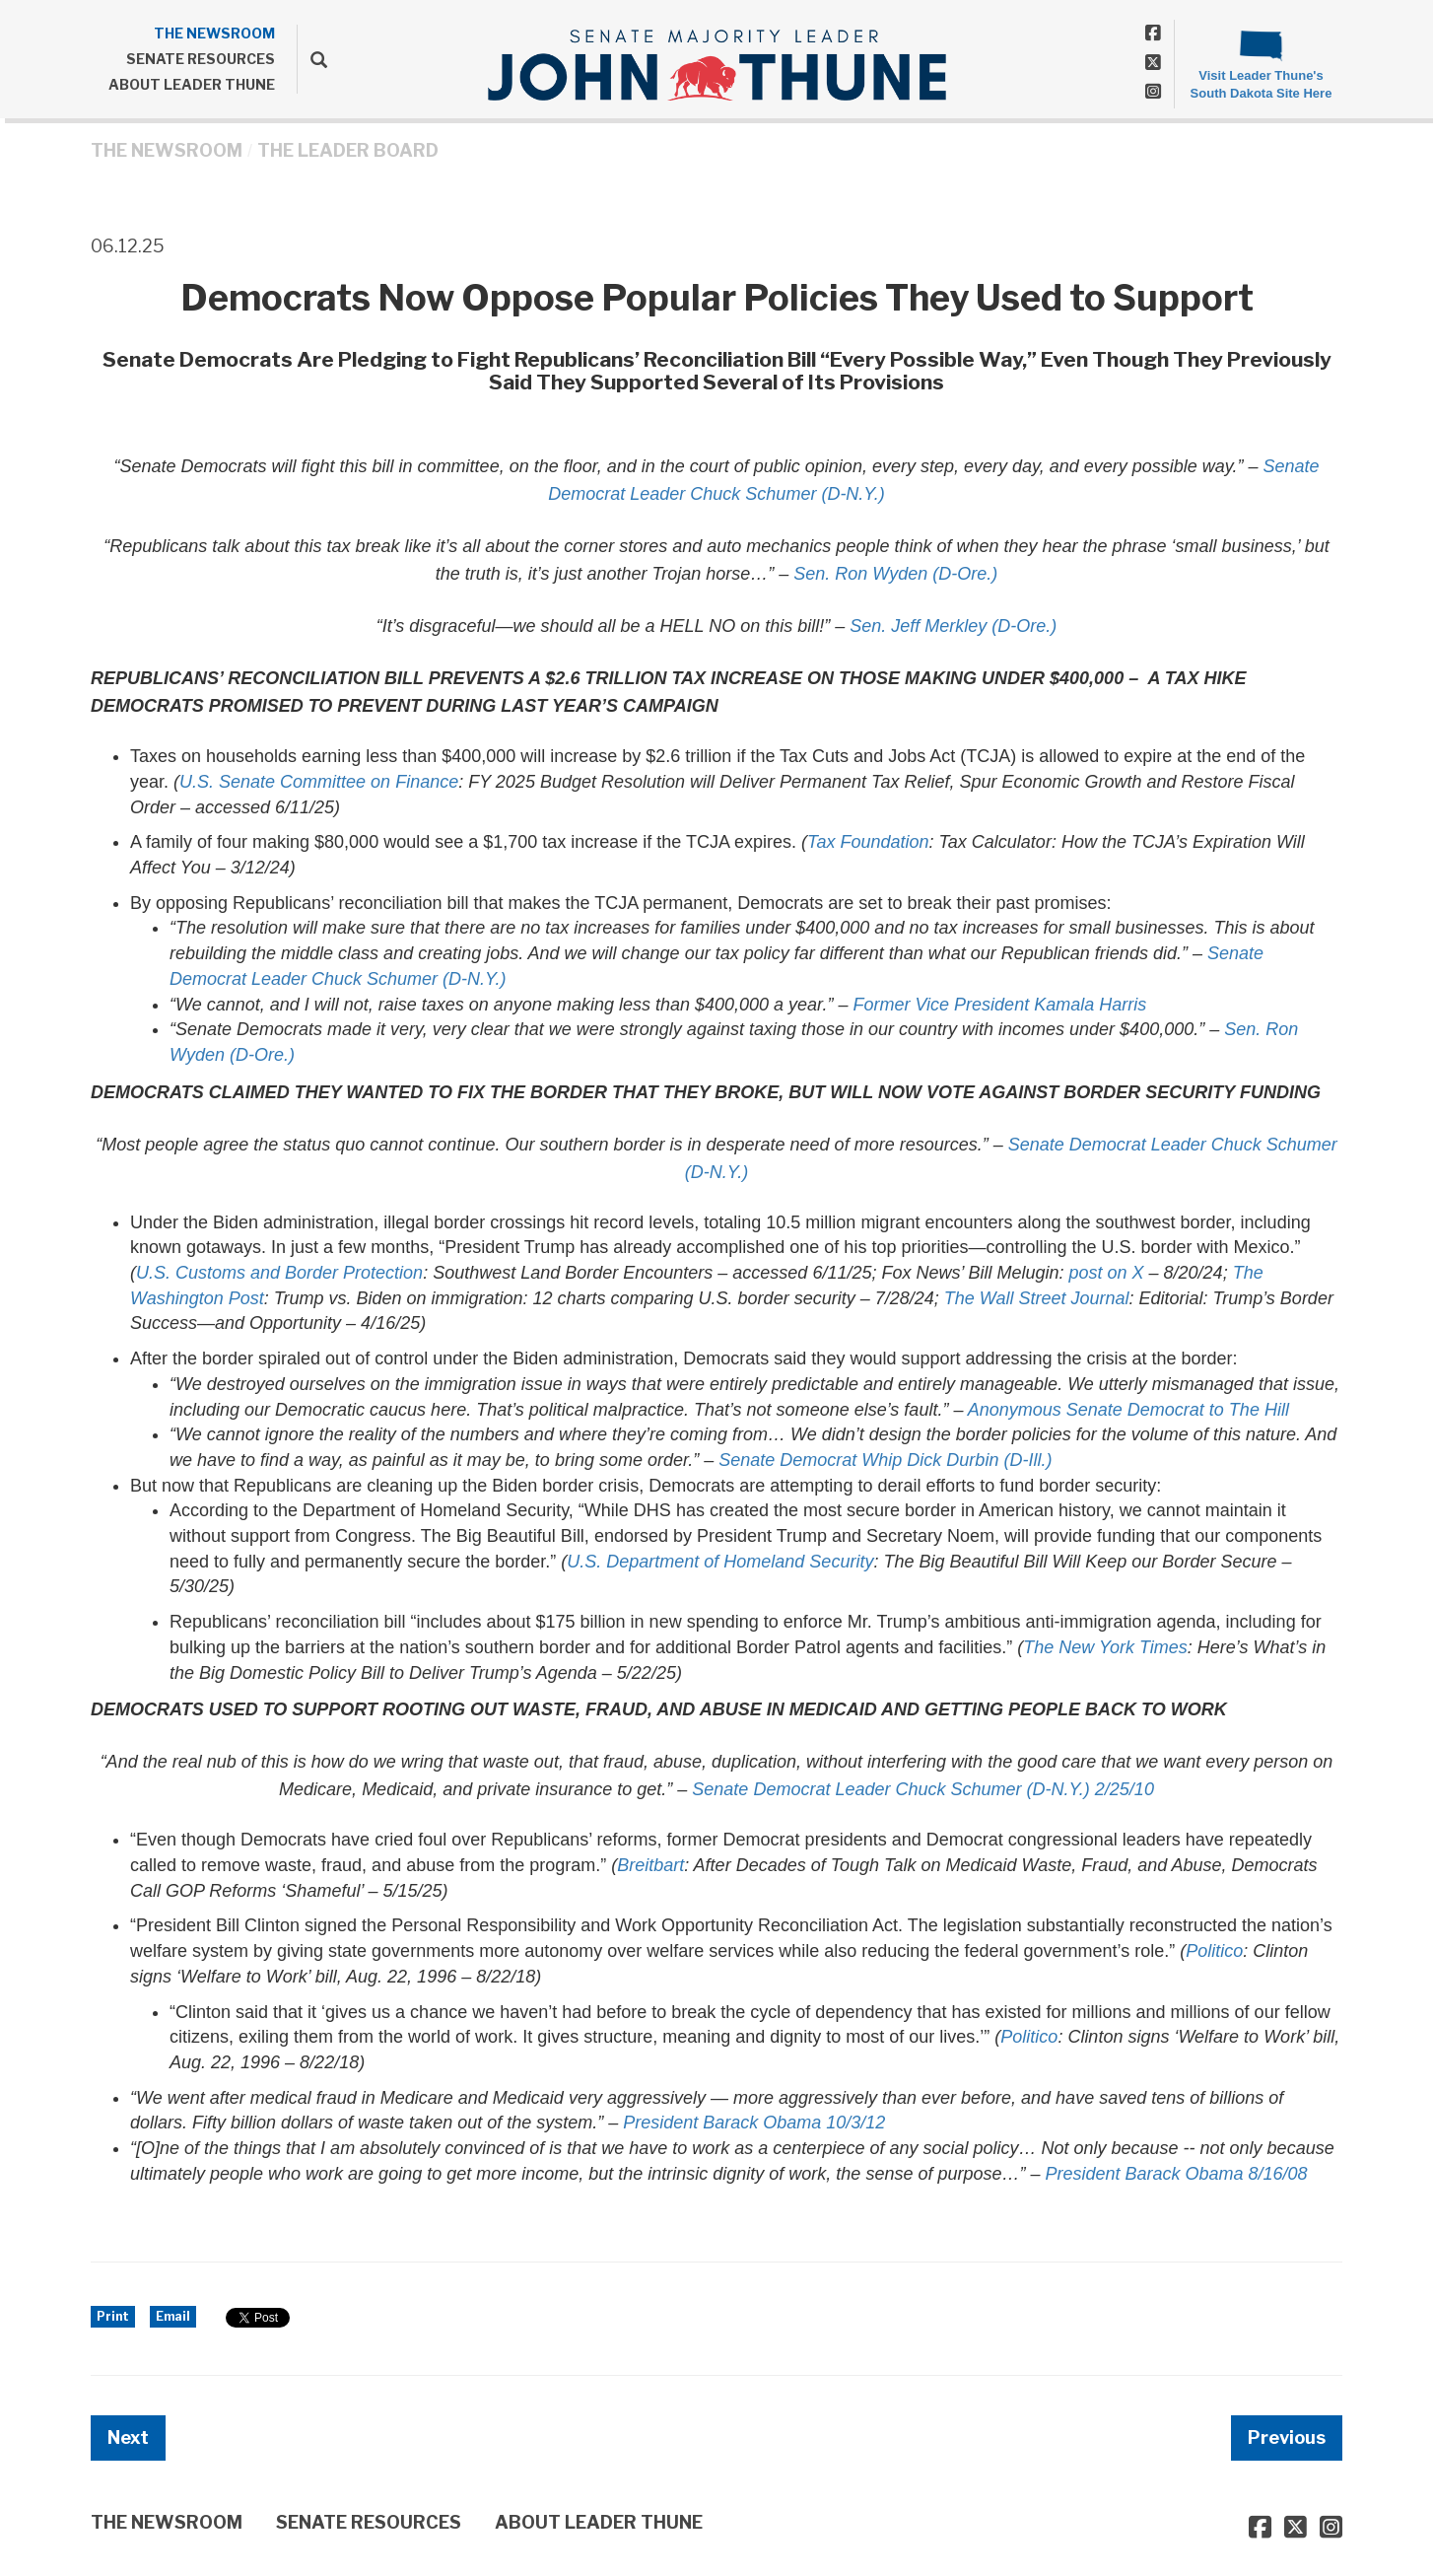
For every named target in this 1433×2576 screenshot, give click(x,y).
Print (113, 2316)
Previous (1287, 2437)
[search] (312, 59)
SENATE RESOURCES (200, 58)
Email (173, 2316)
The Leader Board (348, 150)
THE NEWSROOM (214, 33)
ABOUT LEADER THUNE (191, 84)
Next (128, 2437)
